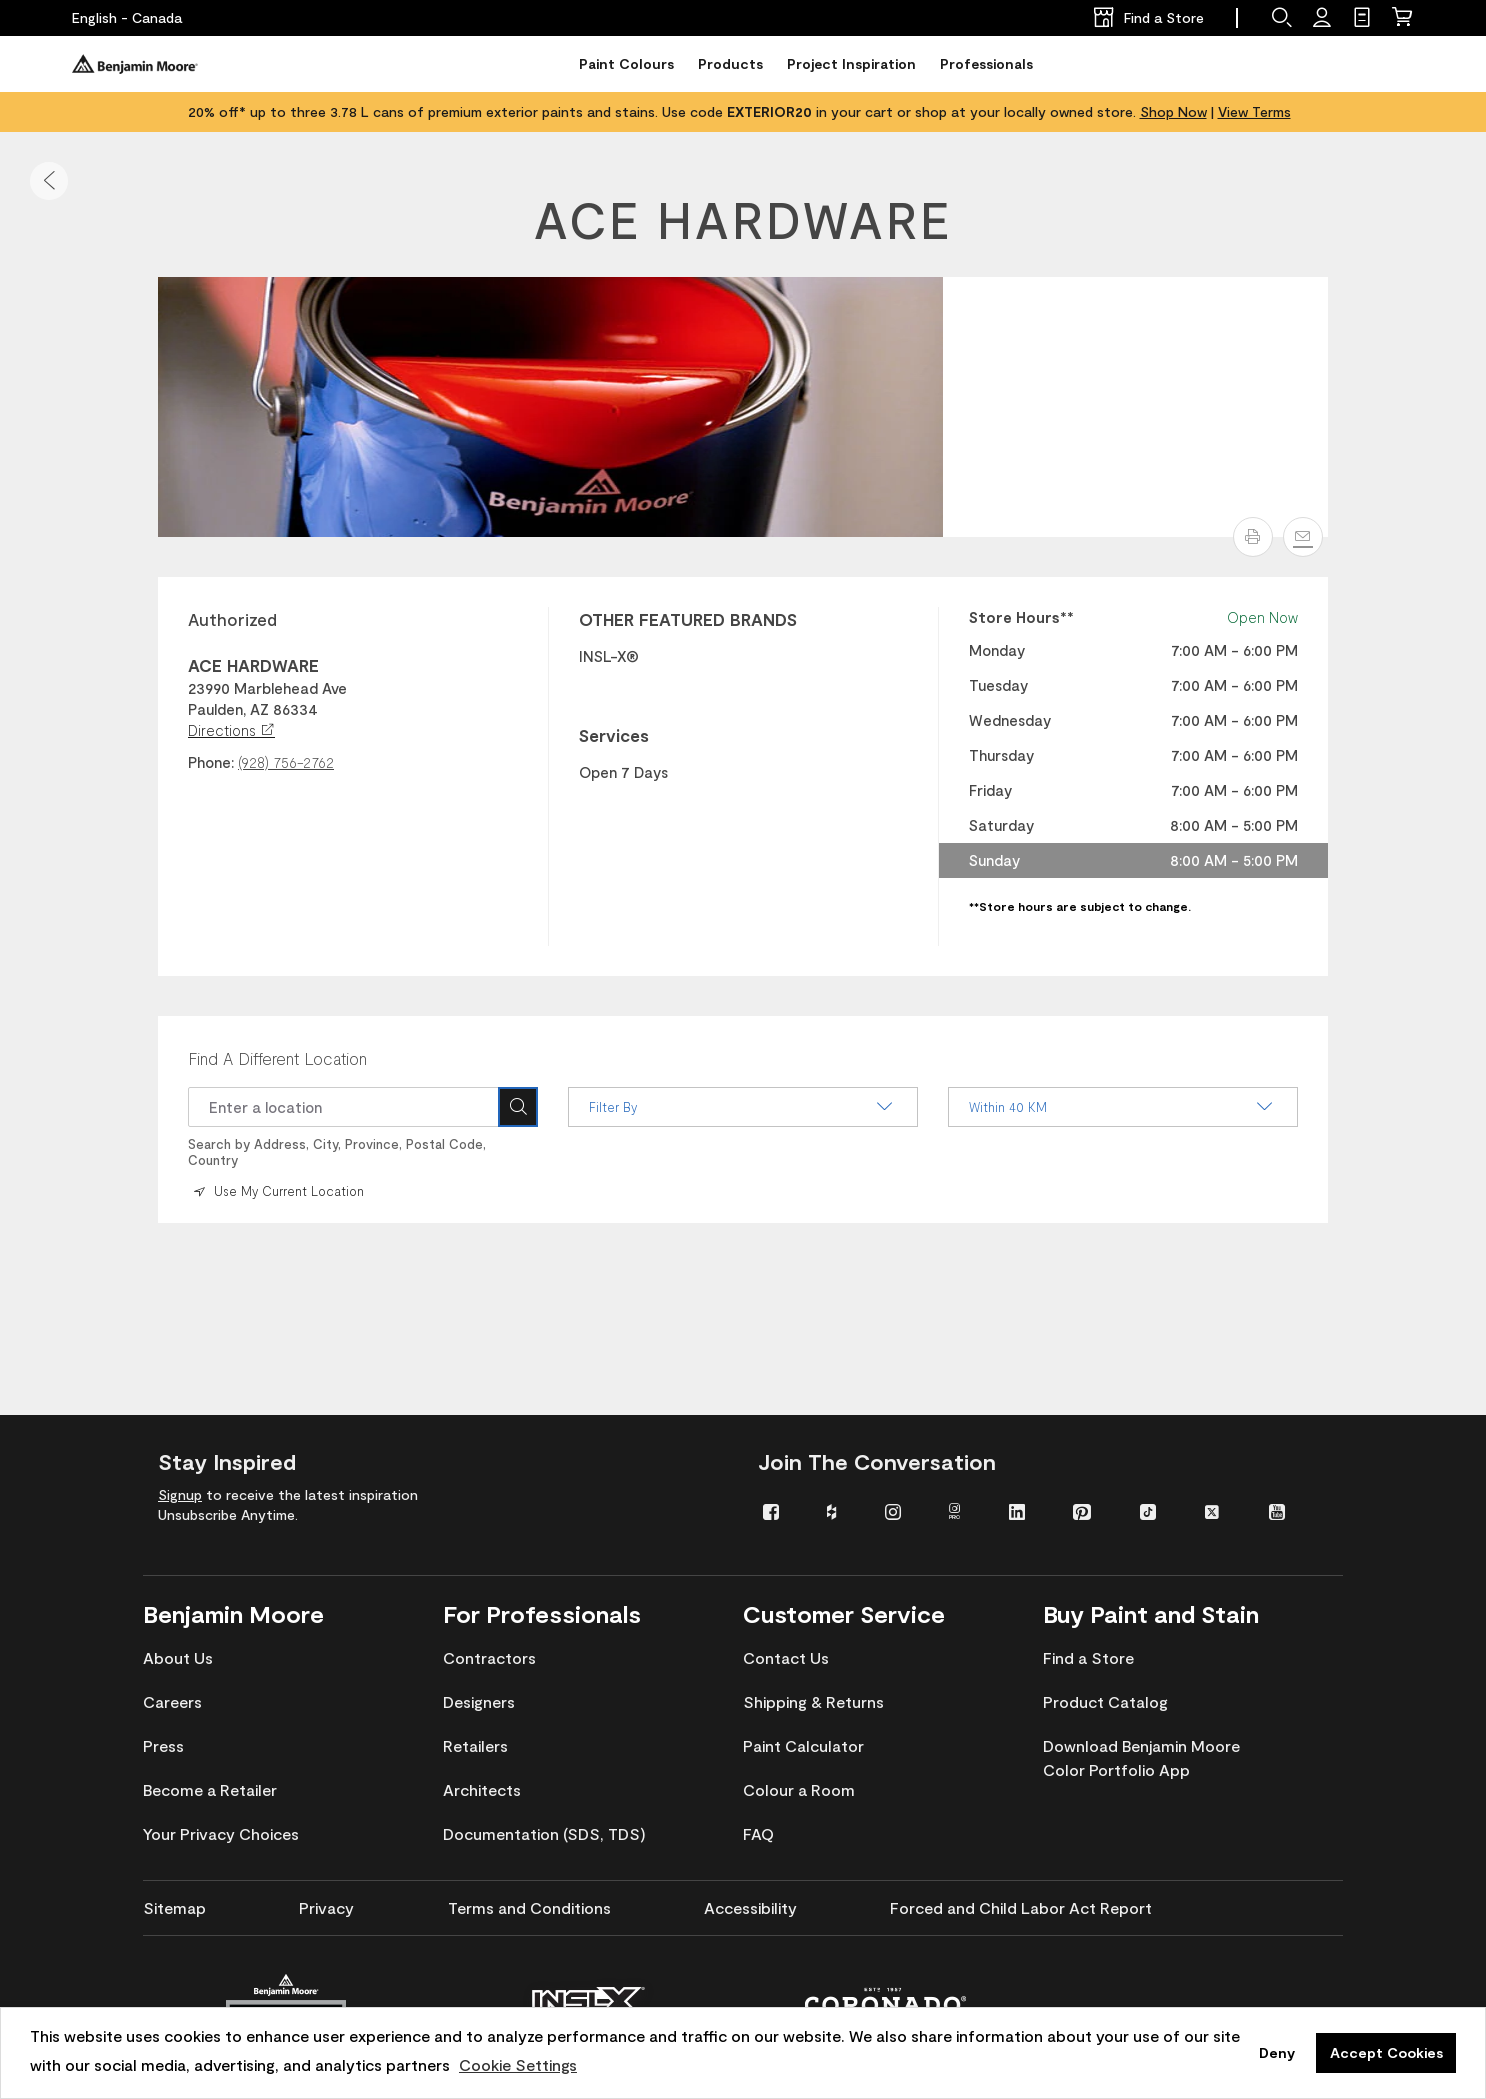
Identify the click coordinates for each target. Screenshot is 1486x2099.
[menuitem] (780, 1510)
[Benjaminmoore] (135, 64)
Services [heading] (614, 735)
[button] (49, 181)
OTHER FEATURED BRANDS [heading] (688, 619)
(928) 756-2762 (286, 762)
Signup (180, 1494)
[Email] (1303, 537)
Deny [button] (1277, 2052)
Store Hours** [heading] (1021, 617)
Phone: (211, 762)
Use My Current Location (277, 1191)
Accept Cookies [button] (1386, 2052)
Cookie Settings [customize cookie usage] (518, 2064)
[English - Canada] (127, 18)
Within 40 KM (1123, 1107)
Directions (231, 730)
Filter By (743, 1107)
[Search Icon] (518, 1107)
